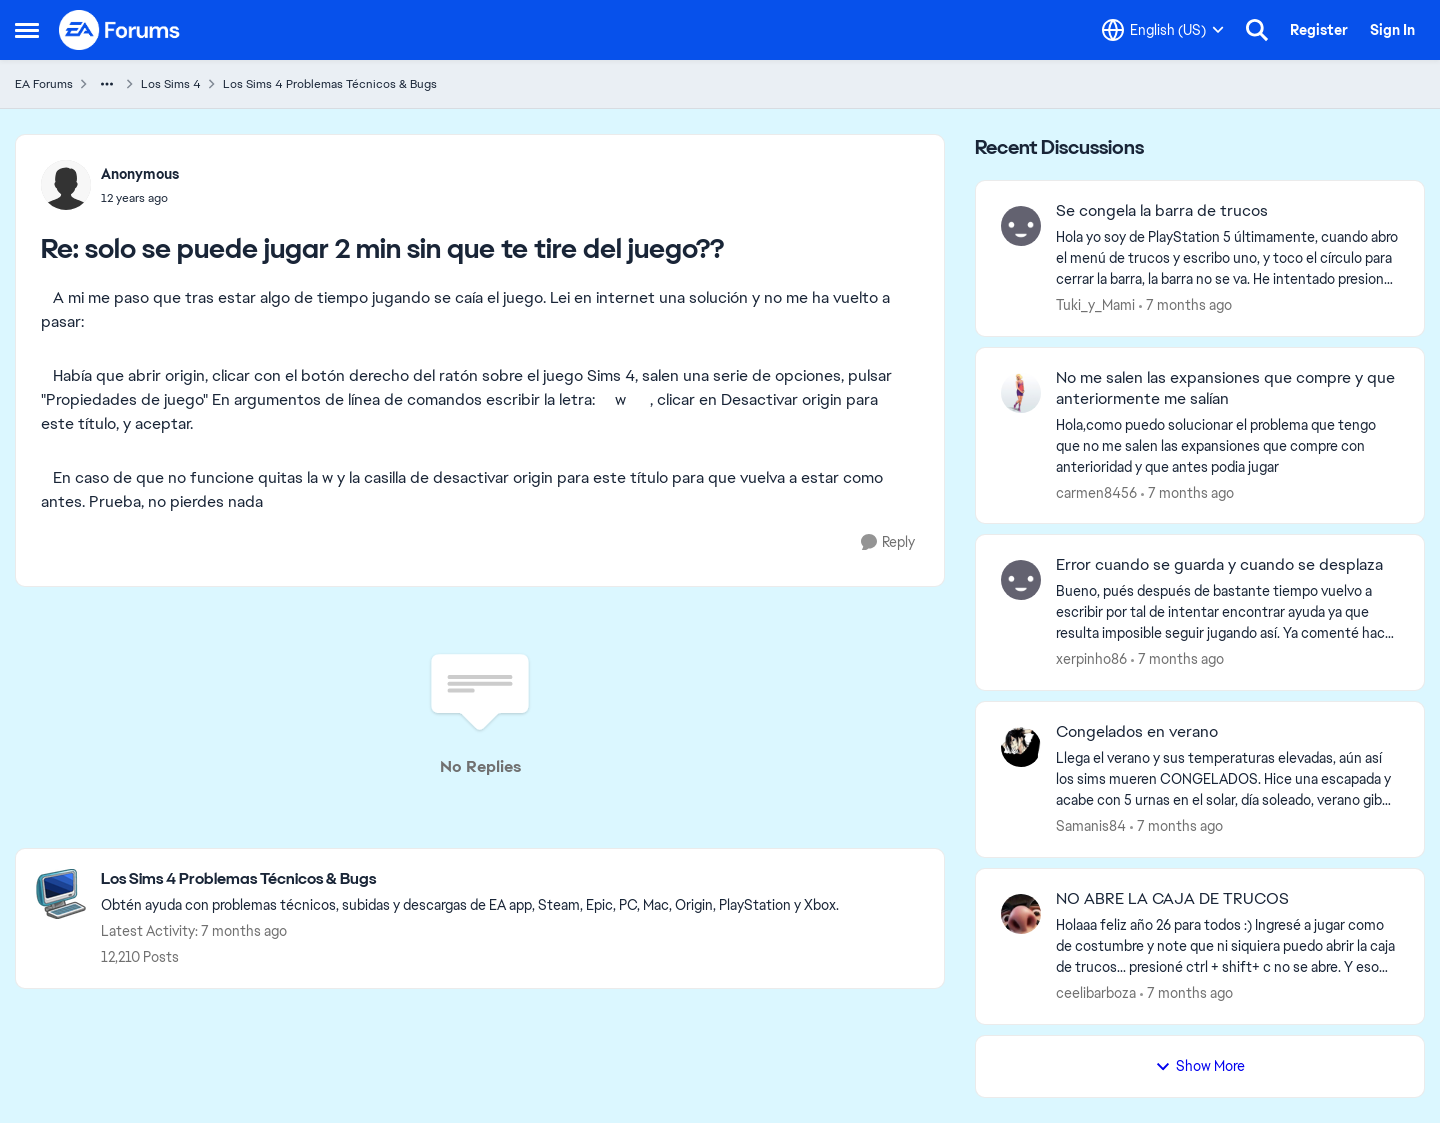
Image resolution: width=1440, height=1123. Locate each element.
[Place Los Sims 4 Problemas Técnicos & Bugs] (470, 879)
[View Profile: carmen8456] (1021, 393)
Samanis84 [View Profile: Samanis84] (1091, 826)
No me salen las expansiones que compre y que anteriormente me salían (1225, 388)
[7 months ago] (1185, 305)
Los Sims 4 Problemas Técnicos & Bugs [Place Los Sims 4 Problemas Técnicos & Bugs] (330, 84)
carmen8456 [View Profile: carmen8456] (1096, 492)
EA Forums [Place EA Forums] (44, 84)
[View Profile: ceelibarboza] (1021, 914)
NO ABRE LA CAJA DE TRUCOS (1172, 899)
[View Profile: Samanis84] (1021, 747)
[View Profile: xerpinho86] (1021, 580)
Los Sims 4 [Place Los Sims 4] (171, 84)
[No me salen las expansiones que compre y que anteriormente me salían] (1227, 445)
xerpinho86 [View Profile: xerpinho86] (1091, 659)
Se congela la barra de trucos (1162, 211)
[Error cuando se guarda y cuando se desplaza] (1227, 612)
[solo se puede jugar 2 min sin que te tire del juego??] (140, 198)
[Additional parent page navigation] (107, 84)
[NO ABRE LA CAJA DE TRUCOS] (1227, 946)
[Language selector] (1163, 30)
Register (1319, 30)
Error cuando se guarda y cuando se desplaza (1219, 565)
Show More (1200, 1066)
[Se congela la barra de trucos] (1227, 258)
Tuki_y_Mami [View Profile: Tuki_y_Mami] (1095, 305)
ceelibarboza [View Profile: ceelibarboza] (1096, 993)
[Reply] (888, 542)
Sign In (1392, 30)
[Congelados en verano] (1227, 779)
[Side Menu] (27, 30)
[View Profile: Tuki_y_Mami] (1021, 226)
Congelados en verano (1137, 732)
